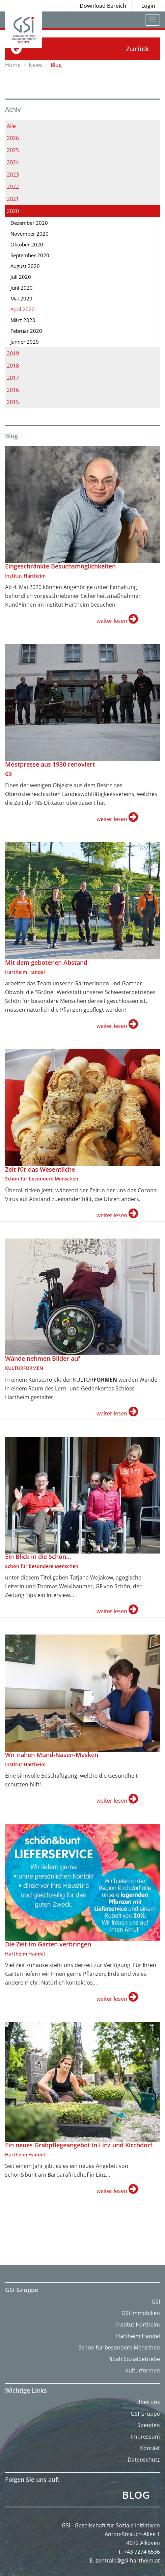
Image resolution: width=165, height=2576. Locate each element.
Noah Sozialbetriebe (134, 2359)
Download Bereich (103, 5)
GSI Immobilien (140, 2313)
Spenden (148, 2425)
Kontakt (150, 2448)
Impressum (145, 2436)
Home (13, 65)
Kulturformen (142, 2370)
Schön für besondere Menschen (119, 2347)
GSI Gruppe (145, 2413)
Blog (136, 2495)
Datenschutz (144, 2459)
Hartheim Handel (138, 2336)
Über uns (148, 2402)
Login (148, 5)
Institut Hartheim (138, 2324)
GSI (156, 2301)
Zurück (137, 48)
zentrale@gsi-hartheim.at (127, 2560)
